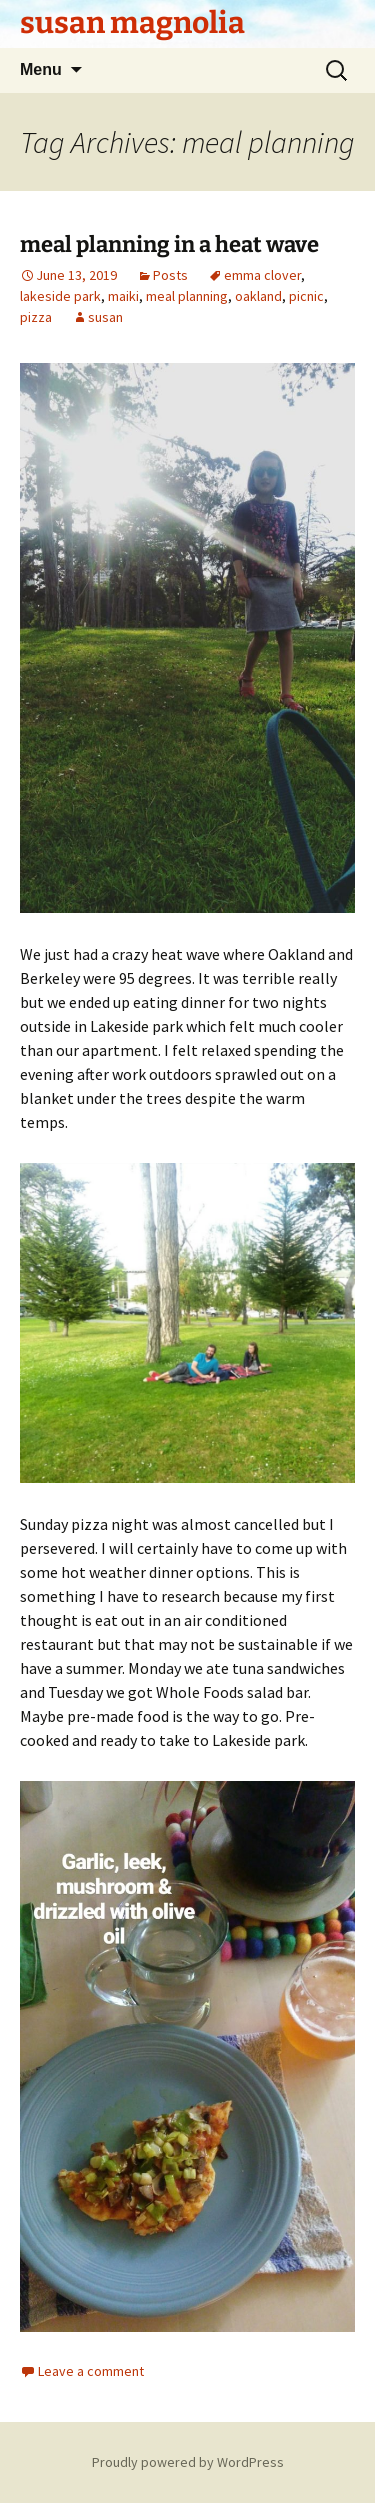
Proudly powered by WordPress (188, 2462)
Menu (41, 69)
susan (105, 317)
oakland (258, 296)
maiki (123, 296)
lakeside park (60, 296)
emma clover (262, 275)
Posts (170, 275)
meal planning (187, 296)
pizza (36, 317)
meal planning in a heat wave (169, 244)
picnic (306, 296)
